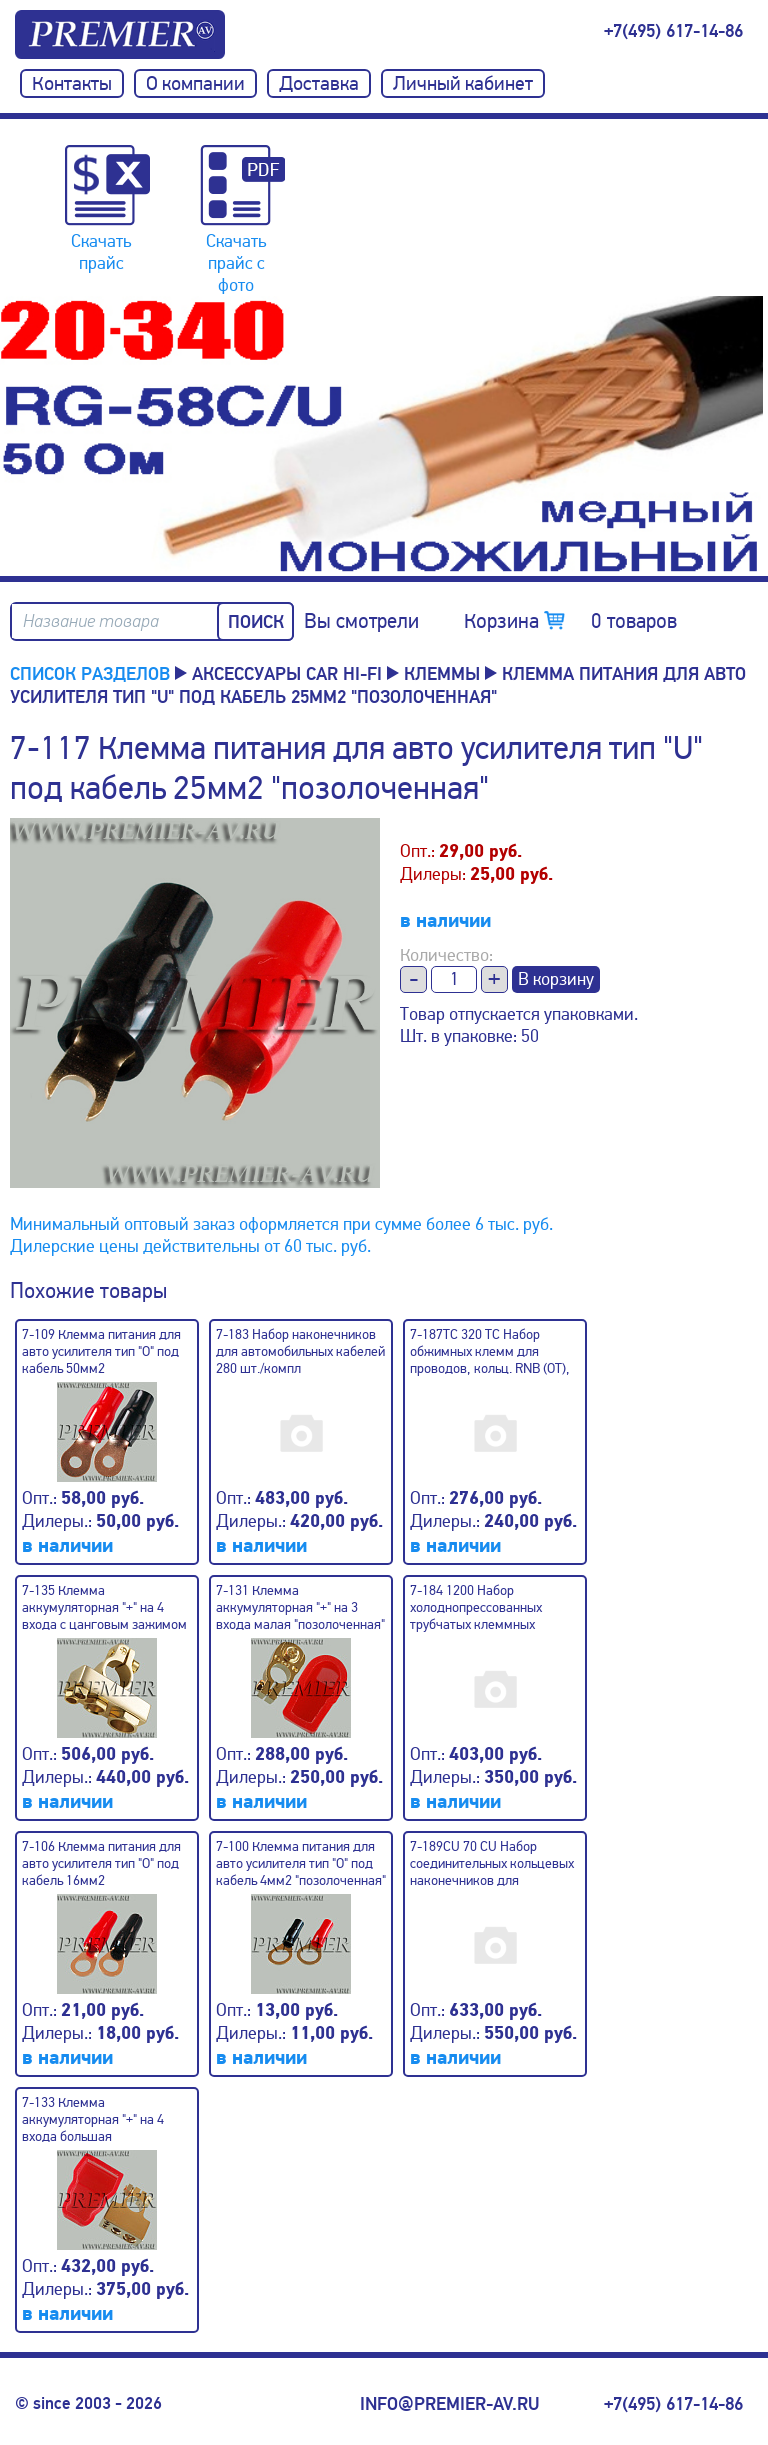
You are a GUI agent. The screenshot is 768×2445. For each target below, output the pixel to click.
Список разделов (90, 673)
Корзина (570, 621)
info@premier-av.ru (449, 2404)
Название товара (91, 621)
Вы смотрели (361, 621)
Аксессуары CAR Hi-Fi (287, 673)
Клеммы (442, 673)
